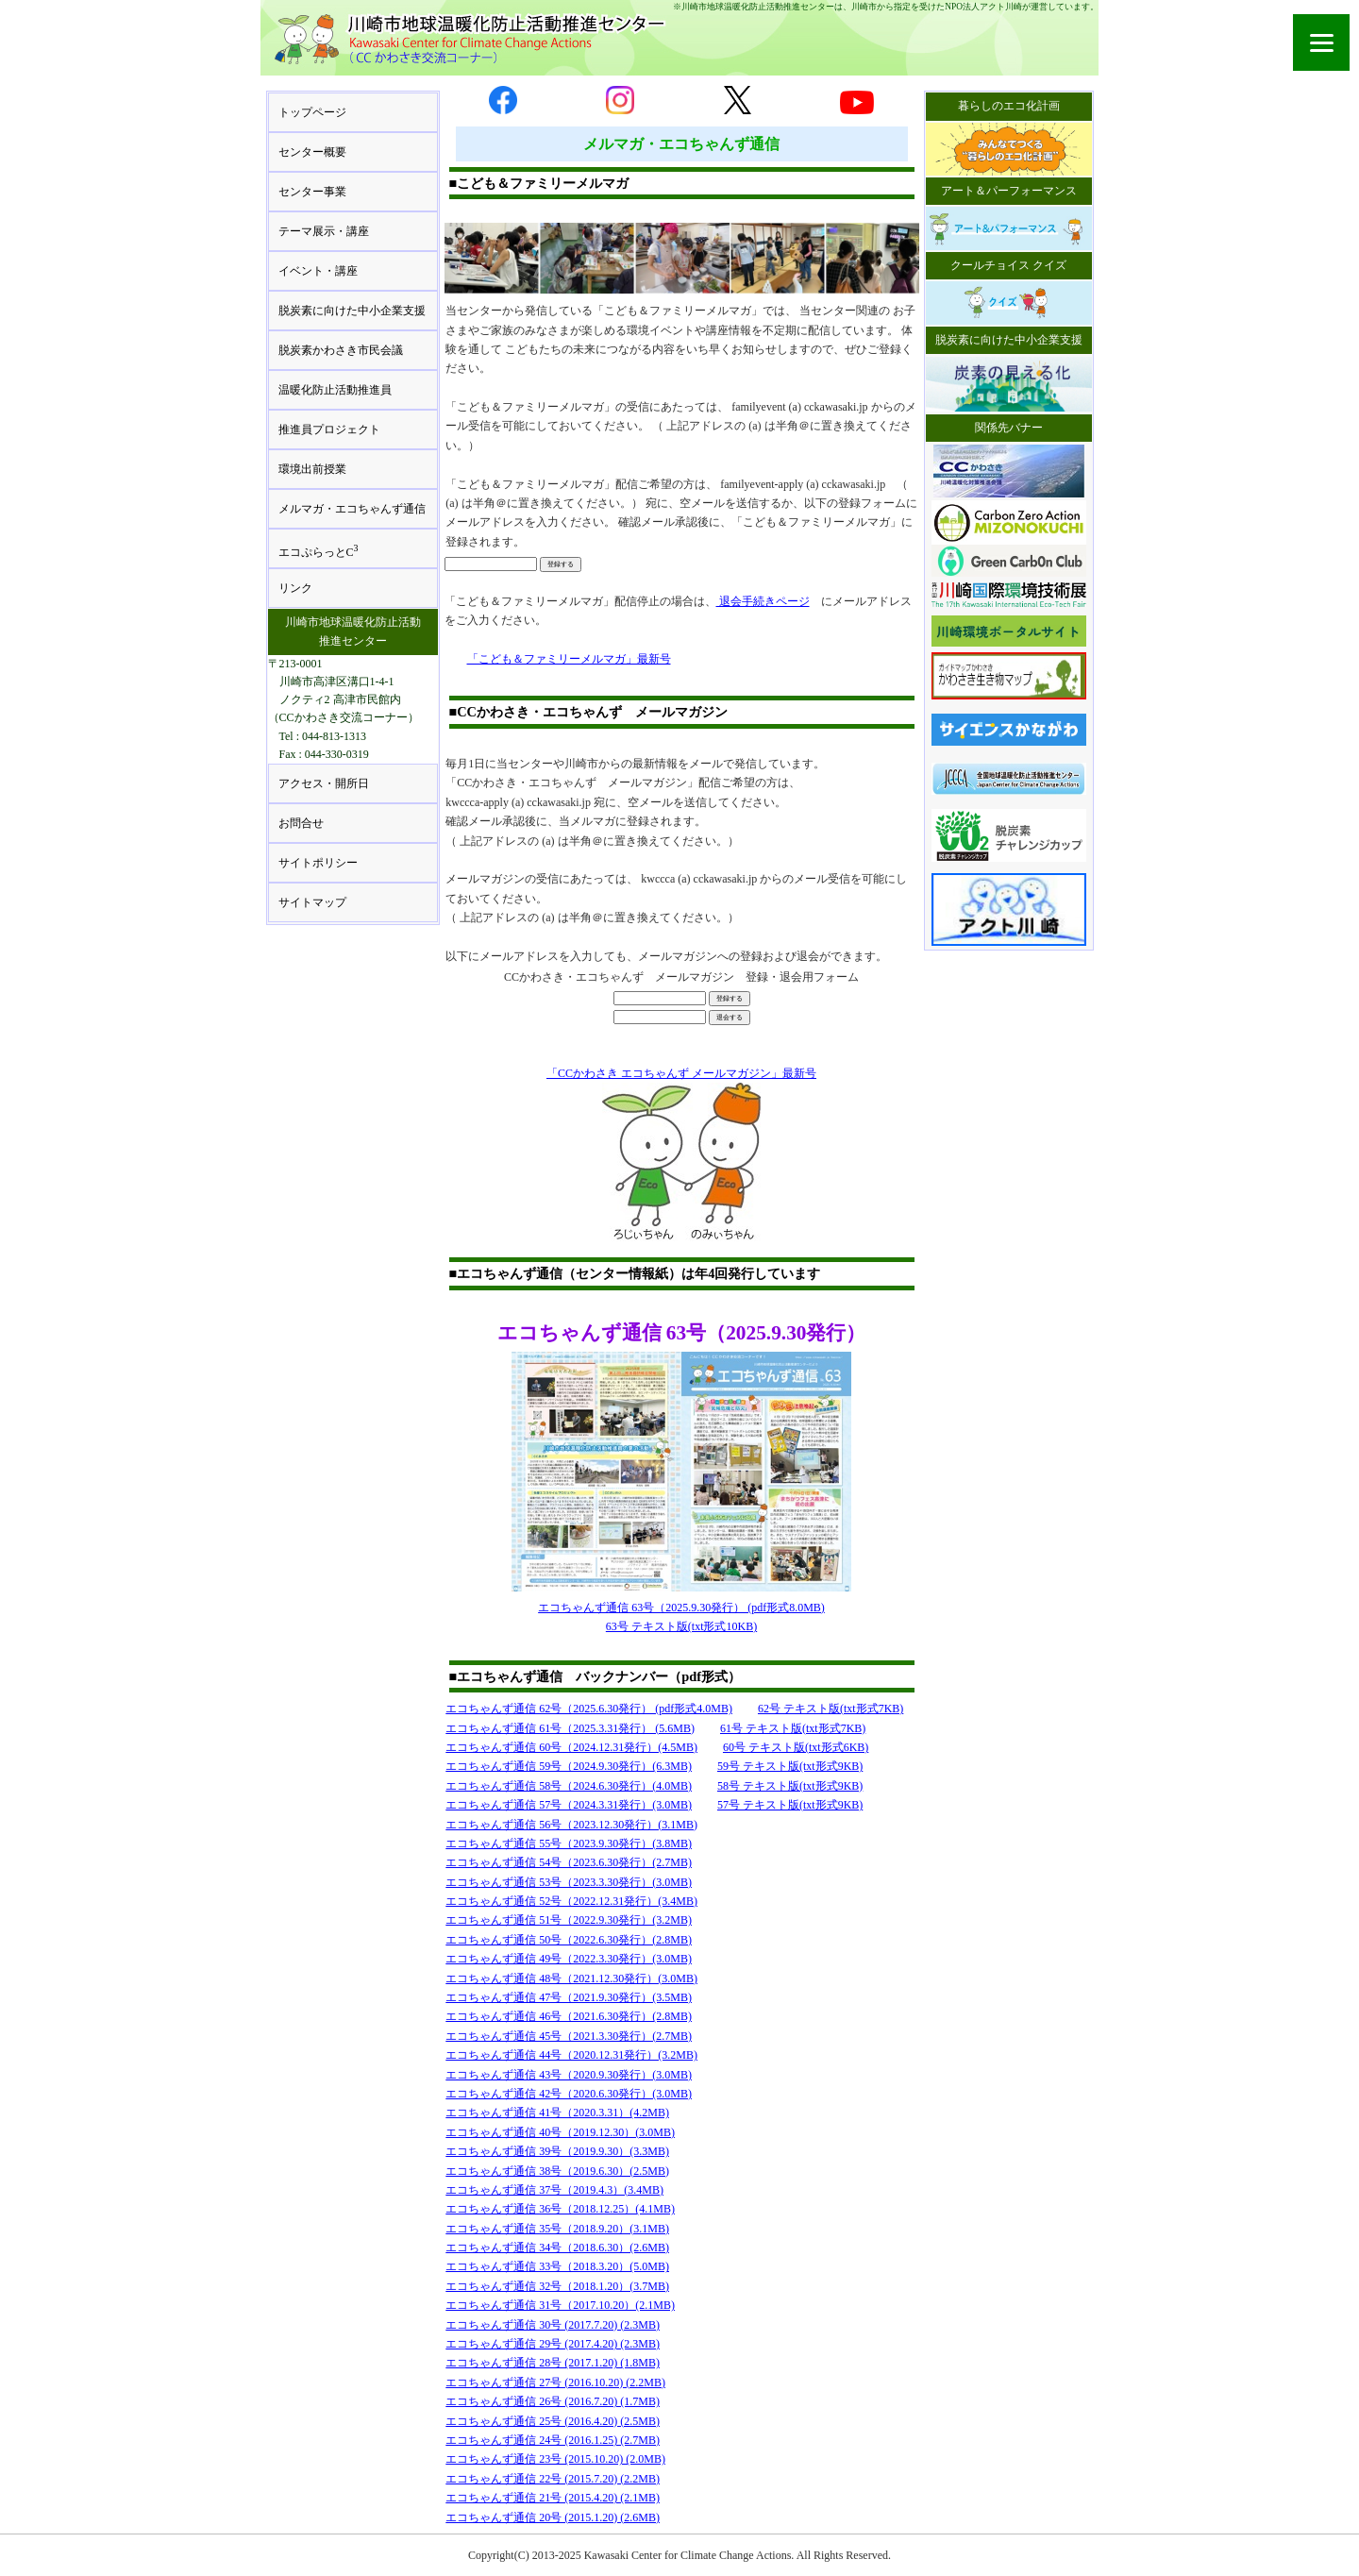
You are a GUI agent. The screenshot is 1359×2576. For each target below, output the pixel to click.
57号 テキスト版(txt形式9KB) (790, 1804)
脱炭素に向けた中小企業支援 (352, 310)
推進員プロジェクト (329, 429)
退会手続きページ (763, 601)
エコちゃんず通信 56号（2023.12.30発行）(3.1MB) (571, 1824)
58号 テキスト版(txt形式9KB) (790, 1786)
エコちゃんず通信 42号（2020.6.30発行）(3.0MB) (568, 2093)
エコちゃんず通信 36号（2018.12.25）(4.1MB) (560, 2208)
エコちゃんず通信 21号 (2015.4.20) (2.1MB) (552, 2497)
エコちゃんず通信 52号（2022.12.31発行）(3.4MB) (571, 1901)
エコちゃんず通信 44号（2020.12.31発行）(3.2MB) (571, 2055)
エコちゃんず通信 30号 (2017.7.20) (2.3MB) (552, 2325)
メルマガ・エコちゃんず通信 (352, 508)
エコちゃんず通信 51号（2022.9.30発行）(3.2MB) (568, 1920)
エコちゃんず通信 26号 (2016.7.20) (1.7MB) (552, 2401)
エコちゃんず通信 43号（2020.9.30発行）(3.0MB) (568, 2074)
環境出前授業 (312, 469)
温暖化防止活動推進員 (335, 389)
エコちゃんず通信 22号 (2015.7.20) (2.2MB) (552, 2478)
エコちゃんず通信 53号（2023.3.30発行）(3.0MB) (568, 1882)
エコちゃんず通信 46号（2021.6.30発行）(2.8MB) (568, 2016)
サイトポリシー (318, 862)
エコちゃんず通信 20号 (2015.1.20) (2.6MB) (552, 2517)
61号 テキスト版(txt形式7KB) (792, 1728)
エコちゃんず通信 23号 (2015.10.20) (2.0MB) (555, 2459)
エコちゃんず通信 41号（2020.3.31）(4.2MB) (557, 2112)
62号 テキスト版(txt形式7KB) (830, 1708)
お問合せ (301, 823)
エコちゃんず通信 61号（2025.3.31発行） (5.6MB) (570, 1728)
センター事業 (312, 191)
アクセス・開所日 (323, 783)
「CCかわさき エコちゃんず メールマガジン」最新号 (681, 1073)
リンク (295, 588)
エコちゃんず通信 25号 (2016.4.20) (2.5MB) (552, 2421)
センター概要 (312, 152)
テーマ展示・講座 (323, 231)
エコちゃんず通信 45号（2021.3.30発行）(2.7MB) (568, 2036)
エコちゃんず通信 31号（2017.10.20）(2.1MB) (560, 2305)
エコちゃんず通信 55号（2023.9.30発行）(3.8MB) (568, 1843)
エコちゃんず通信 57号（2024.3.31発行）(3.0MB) (568, 1804)
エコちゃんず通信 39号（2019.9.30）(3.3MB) (557, 2151)
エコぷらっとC (318, 551)
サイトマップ (312, 902)
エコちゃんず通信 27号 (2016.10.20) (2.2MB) (555, 2382)
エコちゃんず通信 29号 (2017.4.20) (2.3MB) (552, 2343)
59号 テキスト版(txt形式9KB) (790, 1766)
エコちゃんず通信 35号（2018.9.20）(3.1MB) (557, 2228)
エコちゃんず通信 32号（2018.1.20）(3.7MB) (557, 2286)
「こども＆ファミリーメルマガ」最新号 (569, 658)
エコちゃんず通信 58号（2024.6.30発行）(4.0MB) (568, 1786)
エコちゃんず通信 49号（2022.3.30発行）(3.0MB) (568, 1958)
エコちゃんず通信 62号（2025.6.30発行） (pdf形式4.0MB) (588, 1708)
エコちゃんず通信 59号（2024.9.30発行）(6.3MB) (568, 1766)
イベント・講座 (318, 271)
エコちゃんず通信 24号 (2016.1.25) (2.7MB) (552, 2440)
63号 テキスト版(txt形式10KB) (681, 1626)
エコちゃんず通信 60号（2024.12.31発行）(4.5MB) (571, 1747)
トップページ (312, 112)
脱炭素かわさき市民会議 (340, 350)
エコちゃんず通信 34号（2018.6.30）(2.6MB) (557, 2247)
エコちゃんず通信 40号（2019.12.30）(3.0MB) (560, 2132)
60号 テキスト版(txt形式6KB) (795, 1747)
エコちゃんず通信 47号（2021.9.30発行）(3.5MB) (568, 1997)
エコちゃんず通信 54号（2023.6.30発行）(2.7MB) (568, 1862)
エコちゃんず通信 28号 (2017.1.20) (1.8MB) (552, 2362)
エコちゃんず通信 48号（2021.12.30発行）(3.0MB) (571, 1978)
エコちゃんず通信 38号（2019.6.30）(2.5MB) (557, 2171)
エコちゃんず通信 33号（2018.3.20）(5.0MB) (557, 2266)
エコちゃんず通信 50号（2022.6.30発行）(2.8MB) (568, 1939)
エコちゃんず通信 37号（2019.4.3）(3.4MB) (554, 2190)
